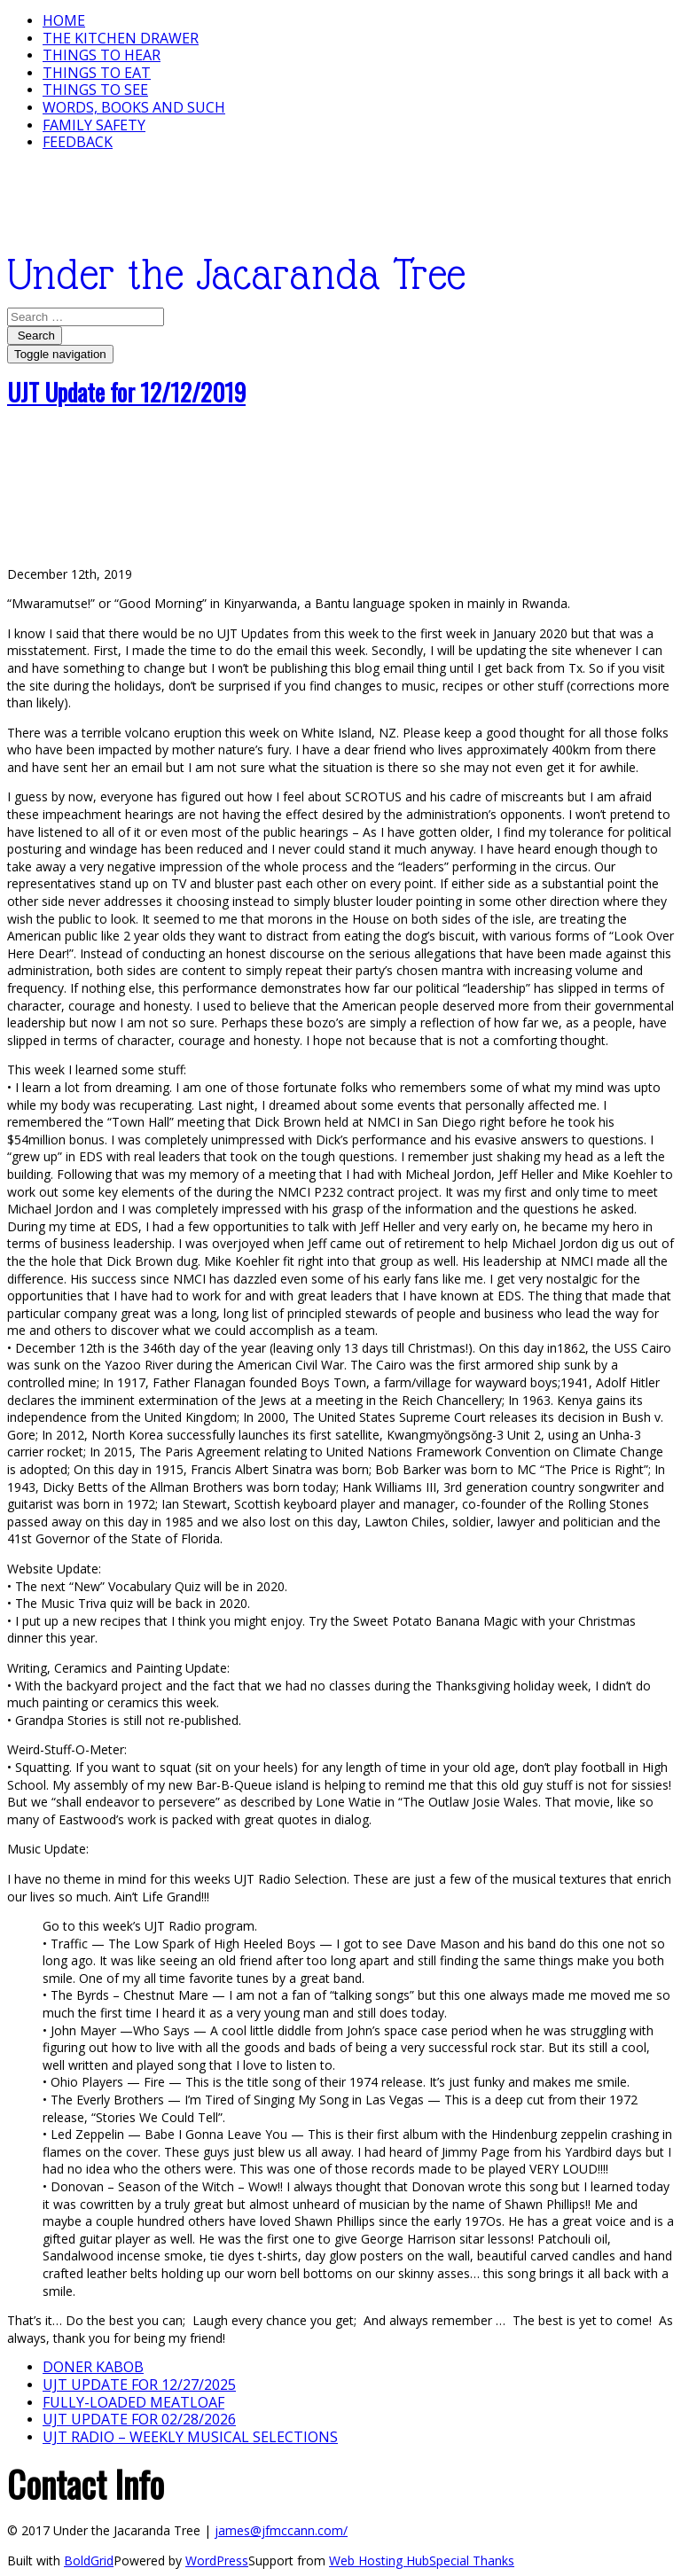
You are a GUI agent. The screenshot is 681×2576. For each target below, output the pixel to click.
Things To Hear (101, 55)
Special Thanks (471, 2560)
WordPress (216, 2560)
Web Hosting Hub (379, 2560)
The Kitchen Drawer (121, 38)
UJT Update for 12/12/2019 (126, 392)
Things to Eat (97, 72)
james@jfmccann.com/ (281, 2530)
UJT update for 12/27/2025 (139, 2384)
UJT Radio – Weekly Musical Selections (190, 2437)
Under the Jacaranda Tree (236, 274)
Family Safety (94, 125)
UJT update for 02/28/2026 (139, 2419)
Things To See (95, 89)
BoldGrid (89, 2560)
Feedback (78, 142)
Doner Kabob (93, 2367)
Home (64, 20)
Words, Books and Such (134, 107)
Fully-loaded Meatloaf (133, 2402)
